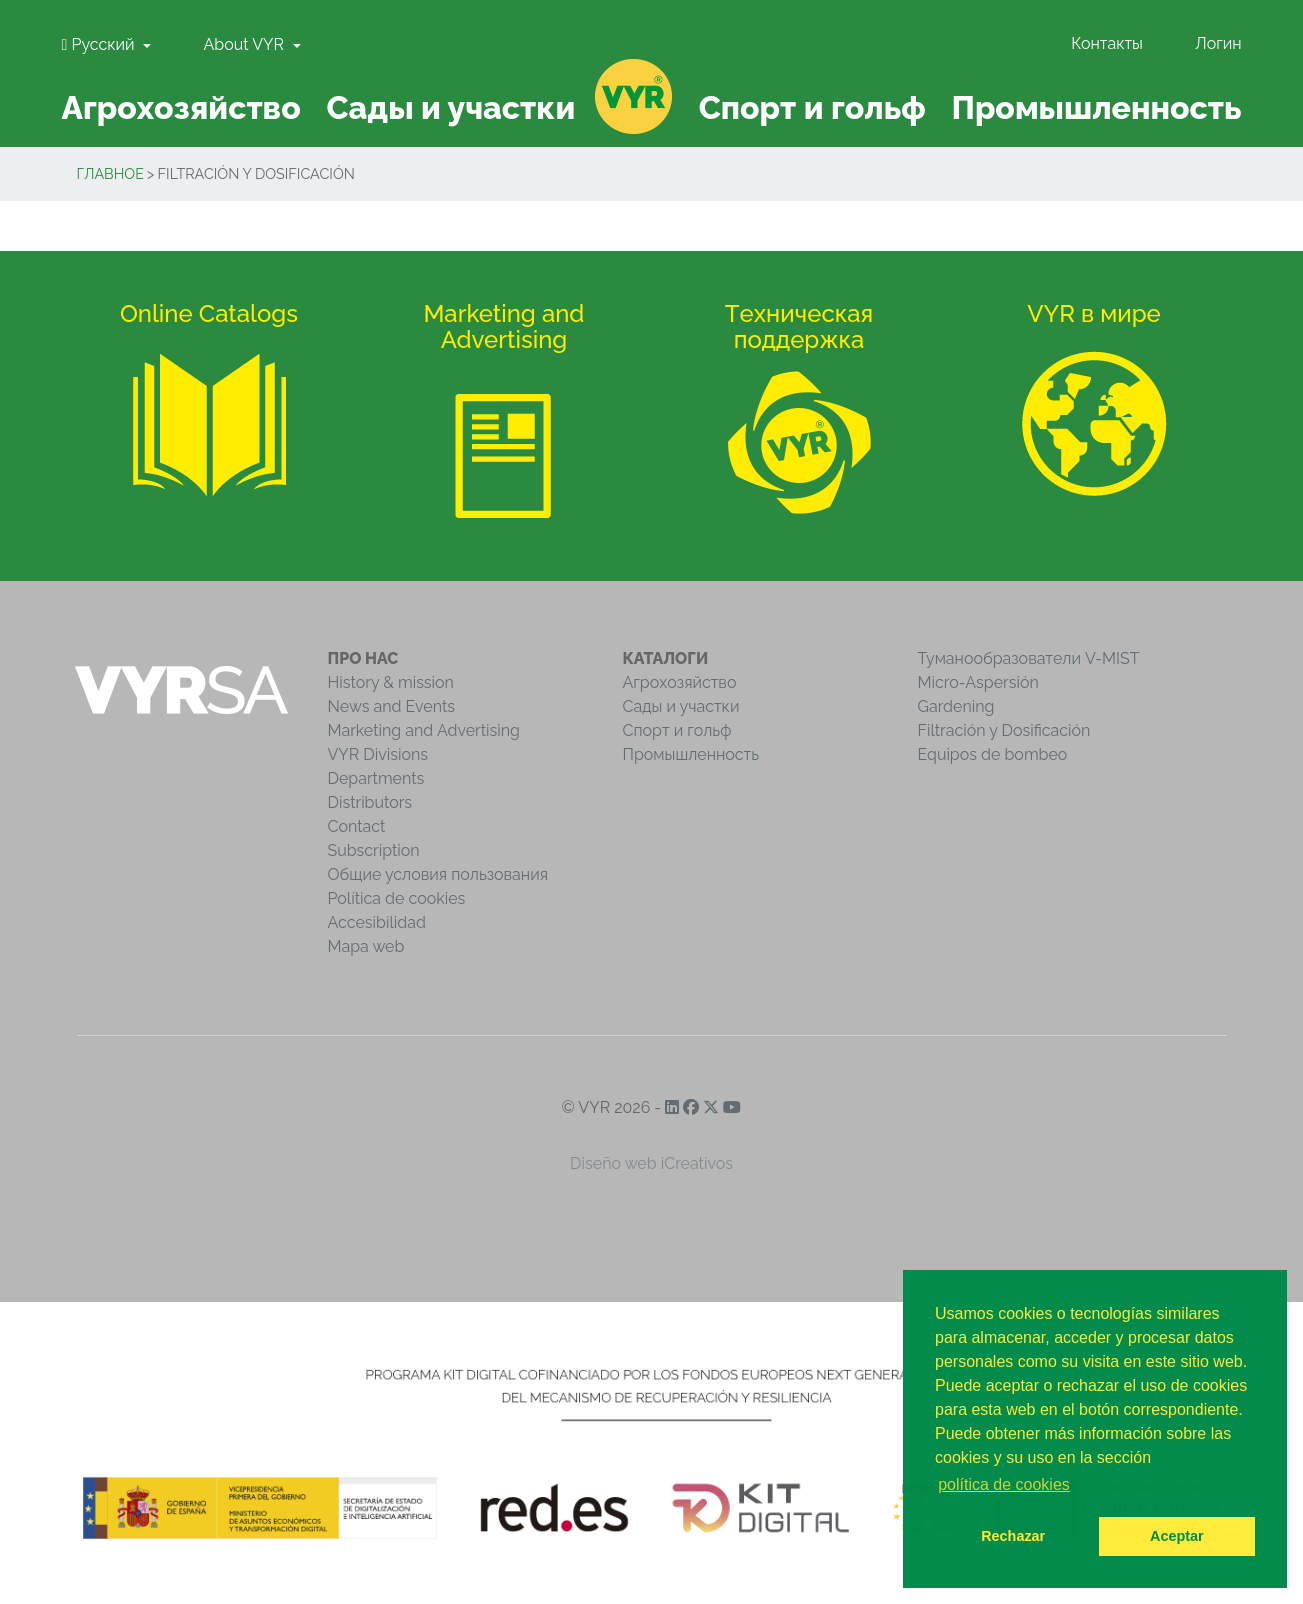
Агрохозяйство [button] (180, 107)
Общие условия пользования (438, 874)
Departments (376, 778)
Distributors (370, 802)
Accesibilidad (377, 922)
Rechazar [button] (1013, 1536)
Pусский (100, 44)
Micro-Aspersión (978, 682)
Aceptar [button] (1177, 1536)
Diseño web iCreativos (651, 1163)
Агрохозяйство (680, 682)
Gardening (956, 706)
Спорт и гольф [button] (812, 107)
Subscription (374, 850)
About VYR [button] (246, 44)
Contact (357, 826)
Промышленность (691, 754)
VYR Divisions (378, 754)
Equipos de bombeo (993, 754)
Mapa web (366, 946)
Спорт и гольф (677, 730)
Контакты (1107, 43)
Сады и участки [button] (450, 107)
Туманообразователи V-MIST (1029, 658)
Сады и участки (681, 706)
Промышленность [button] (1096, 107)
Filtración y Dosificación (1004, 730)
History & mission (391, 682)
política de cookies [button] (1004, 1484)
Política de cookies (397, 898)
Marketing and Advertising (424, 730)
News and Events (391, 706)
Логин (1218, 43)
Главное (110, 173)
